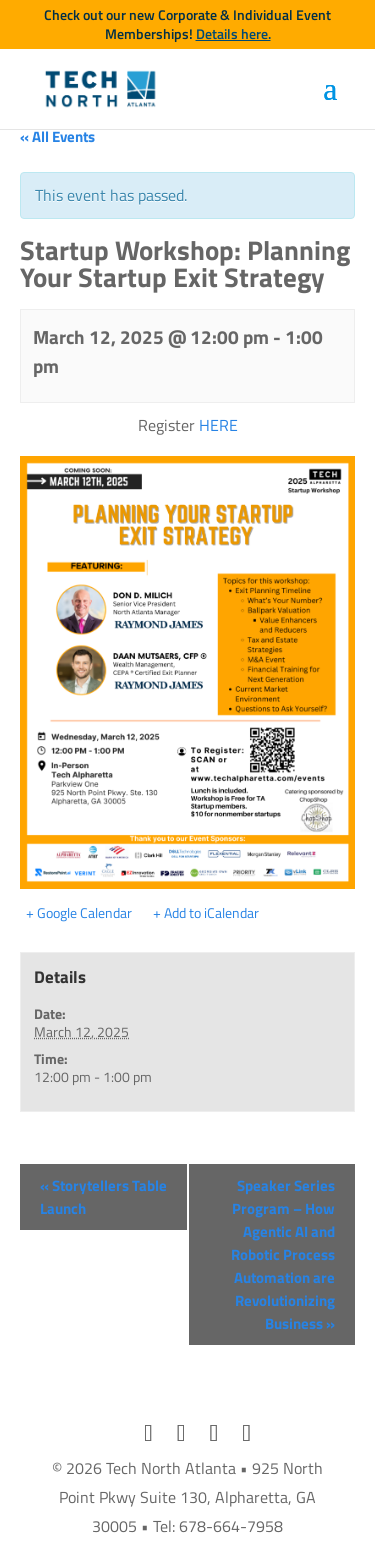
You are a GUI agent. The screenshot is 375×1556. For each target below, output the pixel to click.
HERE (218, 425)
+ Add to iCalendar (206, 913)
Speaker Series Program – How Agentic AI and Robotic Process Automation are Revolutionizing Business (283, 1254)
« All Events (57, 136)
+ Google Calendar (79, 913)
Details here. (233, 34)
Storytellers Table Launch (103, 1197)
